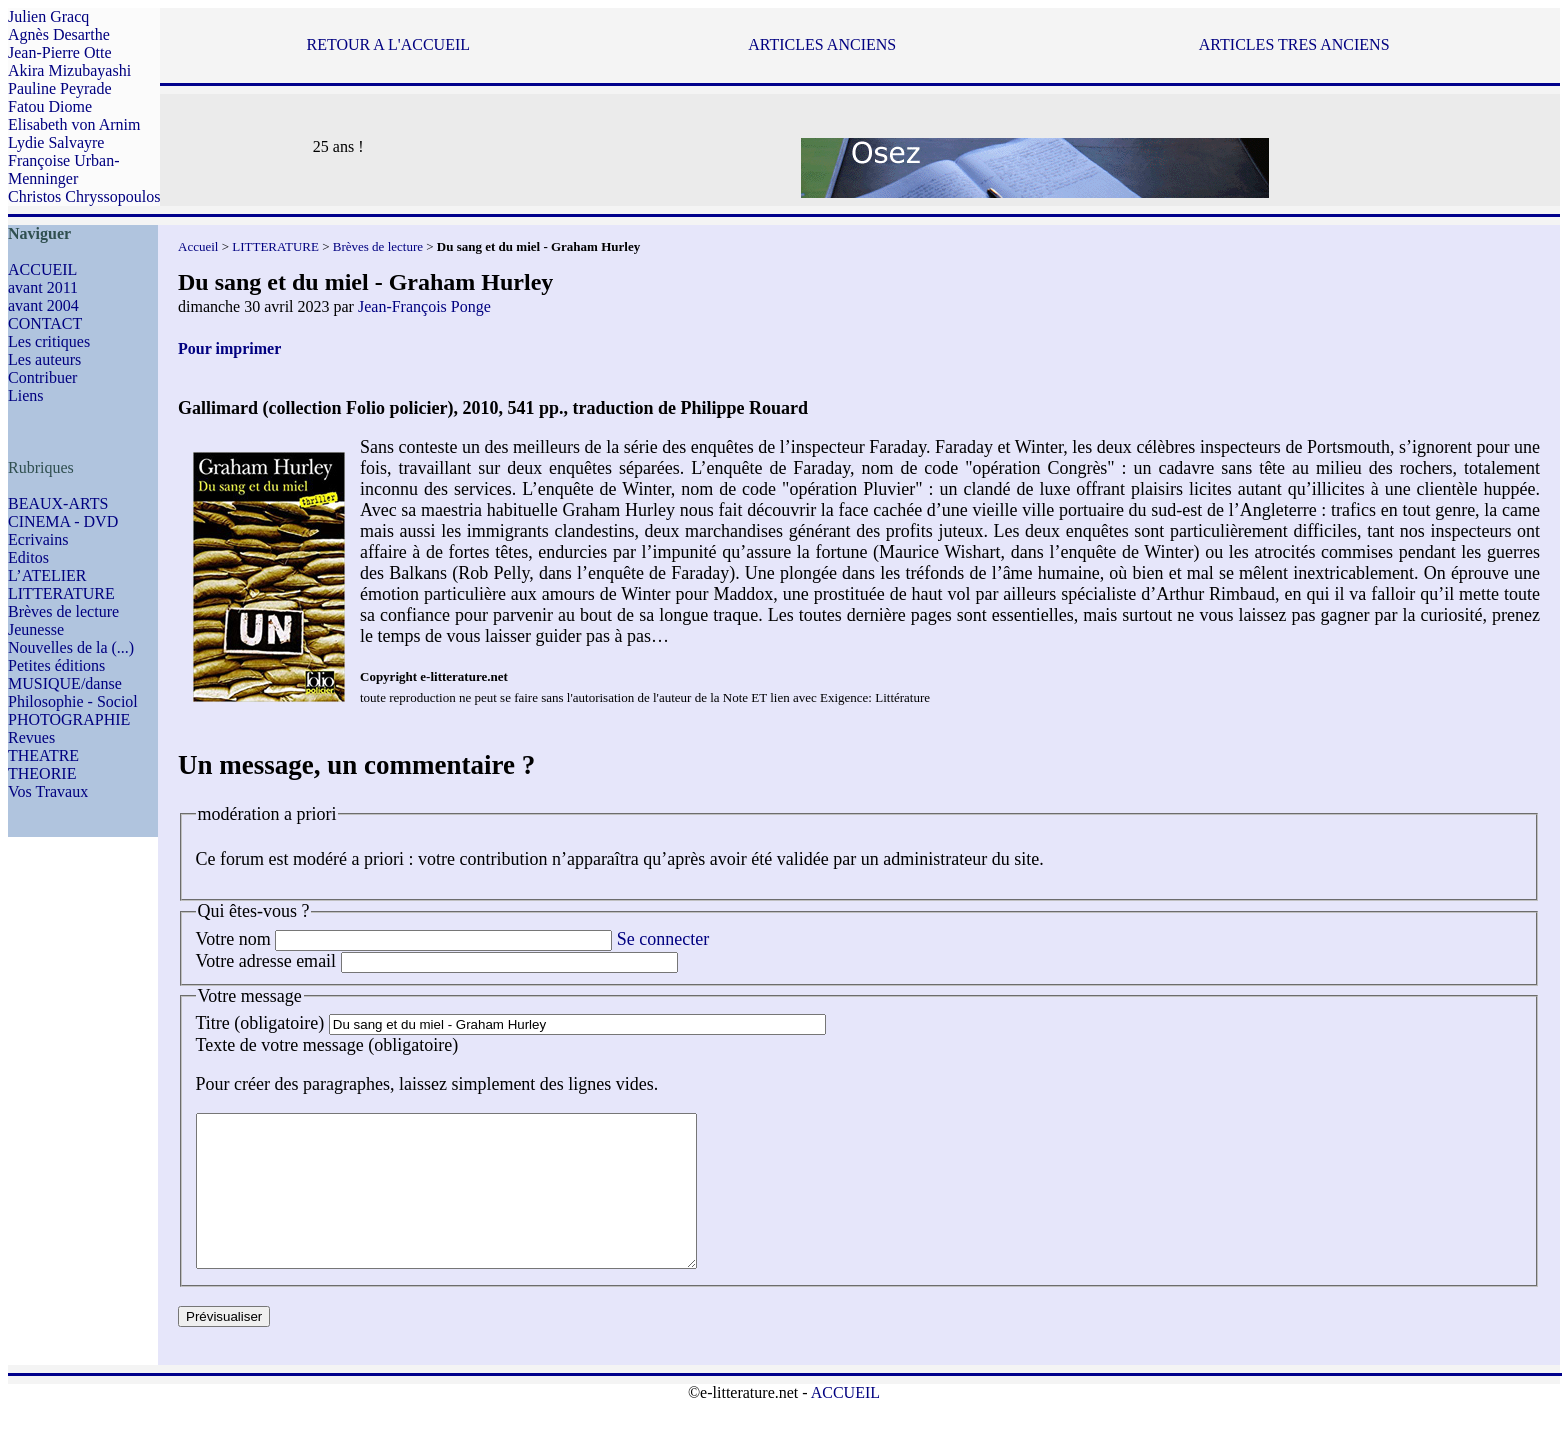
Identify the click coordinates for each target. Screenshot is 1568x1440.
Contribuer (42, 377)
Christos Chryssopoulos (84, 196)
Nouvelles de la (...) (71, 647)
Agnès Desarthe (59, 34)
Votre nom (233, 939)
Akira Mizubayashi (69, 70)
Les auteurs (44, 359)
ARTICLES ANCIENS (822, 44)
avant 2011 (43, 287)
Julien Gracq (48, 16)
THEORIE (42, 773)
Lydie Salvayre (56, 142)
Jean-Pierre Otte (60, 52)
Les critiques (49, 341)
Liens (26, 395)
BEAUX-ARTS (58, 503)
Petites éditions (56, 665)
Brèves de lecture (63, 611)
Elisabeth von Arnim (74, 124)
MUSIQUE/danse (65, 683)
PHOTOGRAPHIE (69, 719)
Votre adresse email (266, 961)
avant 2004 (43, 305)
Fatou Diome (50, 106)
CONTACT (45, 323)
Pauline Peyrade (60, 88)
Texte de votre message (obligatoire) (327, 1045)
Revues (31, 737)
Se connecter (663, 939)
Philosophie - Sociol (73, 701)
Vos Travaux (48, 791)
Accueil (198, 246)
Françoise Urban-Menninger (64, 169)
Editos (28, 557)
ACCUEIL (42, 269)
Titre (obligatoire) (260, 1023)
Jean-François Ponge (424, 306)
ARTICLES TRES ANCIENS (1294, 44)
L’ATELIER (47, 575)
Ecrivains (38, 539)
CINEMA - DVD (63, 521)
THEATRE (43, 755)
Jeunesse (36, 629)
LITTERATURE (61, 593)
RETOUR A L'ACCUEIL (388, 44)
